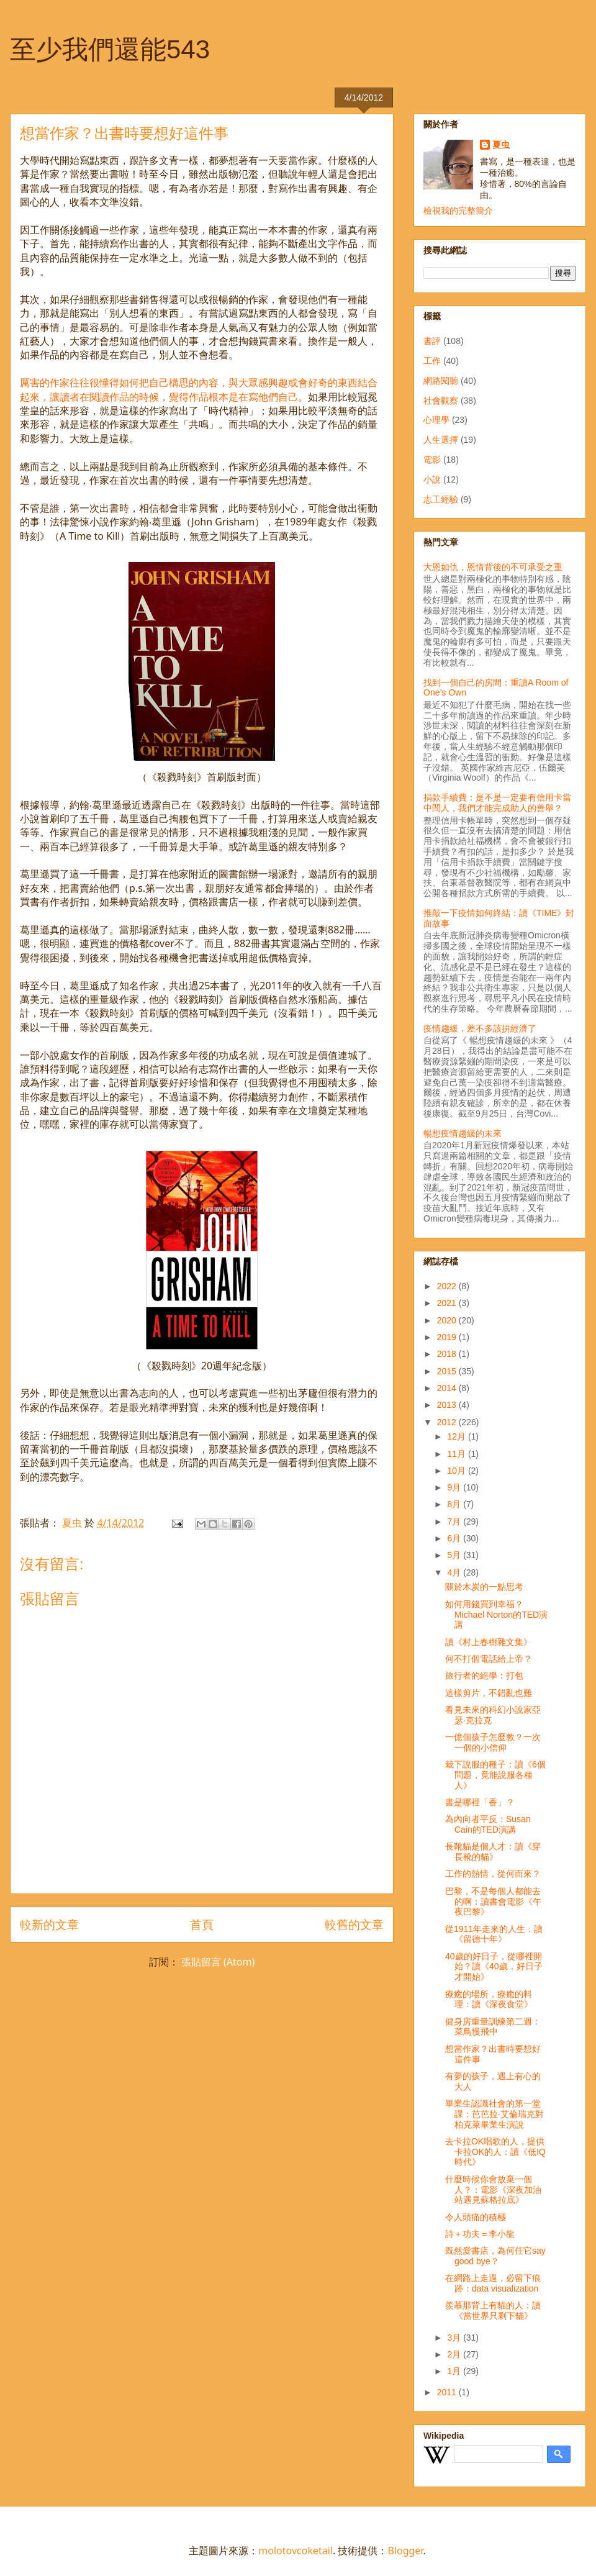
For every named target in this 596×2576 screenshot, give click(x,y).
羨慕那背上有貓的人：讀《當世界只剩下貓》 (493, 2310)
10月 (457, 1471)
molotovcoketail (295, 2550)
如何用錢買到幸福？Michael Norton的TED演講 (496, 1614)
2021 (448, 1303)
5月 (455, 1555)
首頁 (202, 1924)
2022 (448, 1286)
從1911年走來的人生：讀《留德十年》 (494, 1934)
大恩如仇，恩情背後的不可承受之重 (492, 567)
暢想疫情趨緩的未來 (462, 1133)
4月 (455, 1572)
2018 (448, 1354)
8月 (455, 1504)
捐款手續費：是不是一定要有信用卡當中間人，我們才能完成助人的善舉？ (497, 802)
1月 (455, 2371)
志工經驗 (440, 499)
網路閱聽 (440, 381)
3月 (455, 2337)
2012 (448, 1422)
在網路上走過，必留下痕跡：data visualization (493, 2283)
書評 (432, 341)
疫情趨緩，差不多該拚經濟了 (479, 1028)
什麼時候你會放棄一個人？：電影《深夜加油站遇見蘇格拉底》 (493, 2189)
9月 (455, 1487)
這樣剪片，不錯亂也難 (488, 1693)
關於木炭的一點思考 (484, 1587)
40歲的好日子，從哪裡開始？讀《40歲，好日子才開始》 (494, 1966)
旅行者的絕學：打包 (484, 1675)
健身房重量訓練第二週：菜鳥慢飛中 (493, 2026)
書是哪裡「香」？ (480, 1802)
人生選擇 (440, 440)
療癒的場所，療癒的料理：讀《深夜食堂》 (489, 1999)
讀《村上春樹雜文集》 (488, 1642)
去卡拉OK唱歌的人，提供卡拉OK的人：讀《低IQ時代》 (495, 2151)
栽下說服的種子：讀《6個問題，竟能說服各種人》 (495, 1774)
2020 (448, 1320)
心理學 (436, 420)
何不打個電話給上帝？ (488, 1659)
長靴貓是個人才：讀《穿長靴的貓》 (493, 1851)
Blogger (405, 2550)
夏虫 (501, 145)
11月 (457, 1454)
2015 (448, 1371)
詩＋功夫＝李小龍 (480, 2234)
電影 (432, 460)
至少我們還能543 (110, 49)
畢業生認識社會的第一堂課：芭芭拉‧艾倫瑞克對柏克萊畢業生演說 (494, 2113)
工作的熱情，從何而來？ (493, 1874)
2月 (455, 2354)
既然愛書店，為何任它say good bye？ (495, 2256)
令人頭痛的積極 (475, 2217)
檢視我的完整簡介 (458, 210)
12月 (457, 1436)
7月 (455, 1521)
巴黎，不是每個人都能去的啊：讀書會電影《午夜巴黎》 (493, 1901)
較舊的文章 (354, 1924)
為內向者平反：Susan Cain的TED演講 (488, 1824)
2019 (448, 1337)
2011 (448, 2392)
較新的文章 (49, 1924)
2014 (448, 1388)
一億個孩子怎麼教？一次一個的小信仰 (493, 1742)
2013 (448, 1405)
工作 (432, 361)
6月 (455, 1538)
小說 (432, 479)
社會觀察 (440, 401)
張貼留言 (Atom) (218, 1962)
